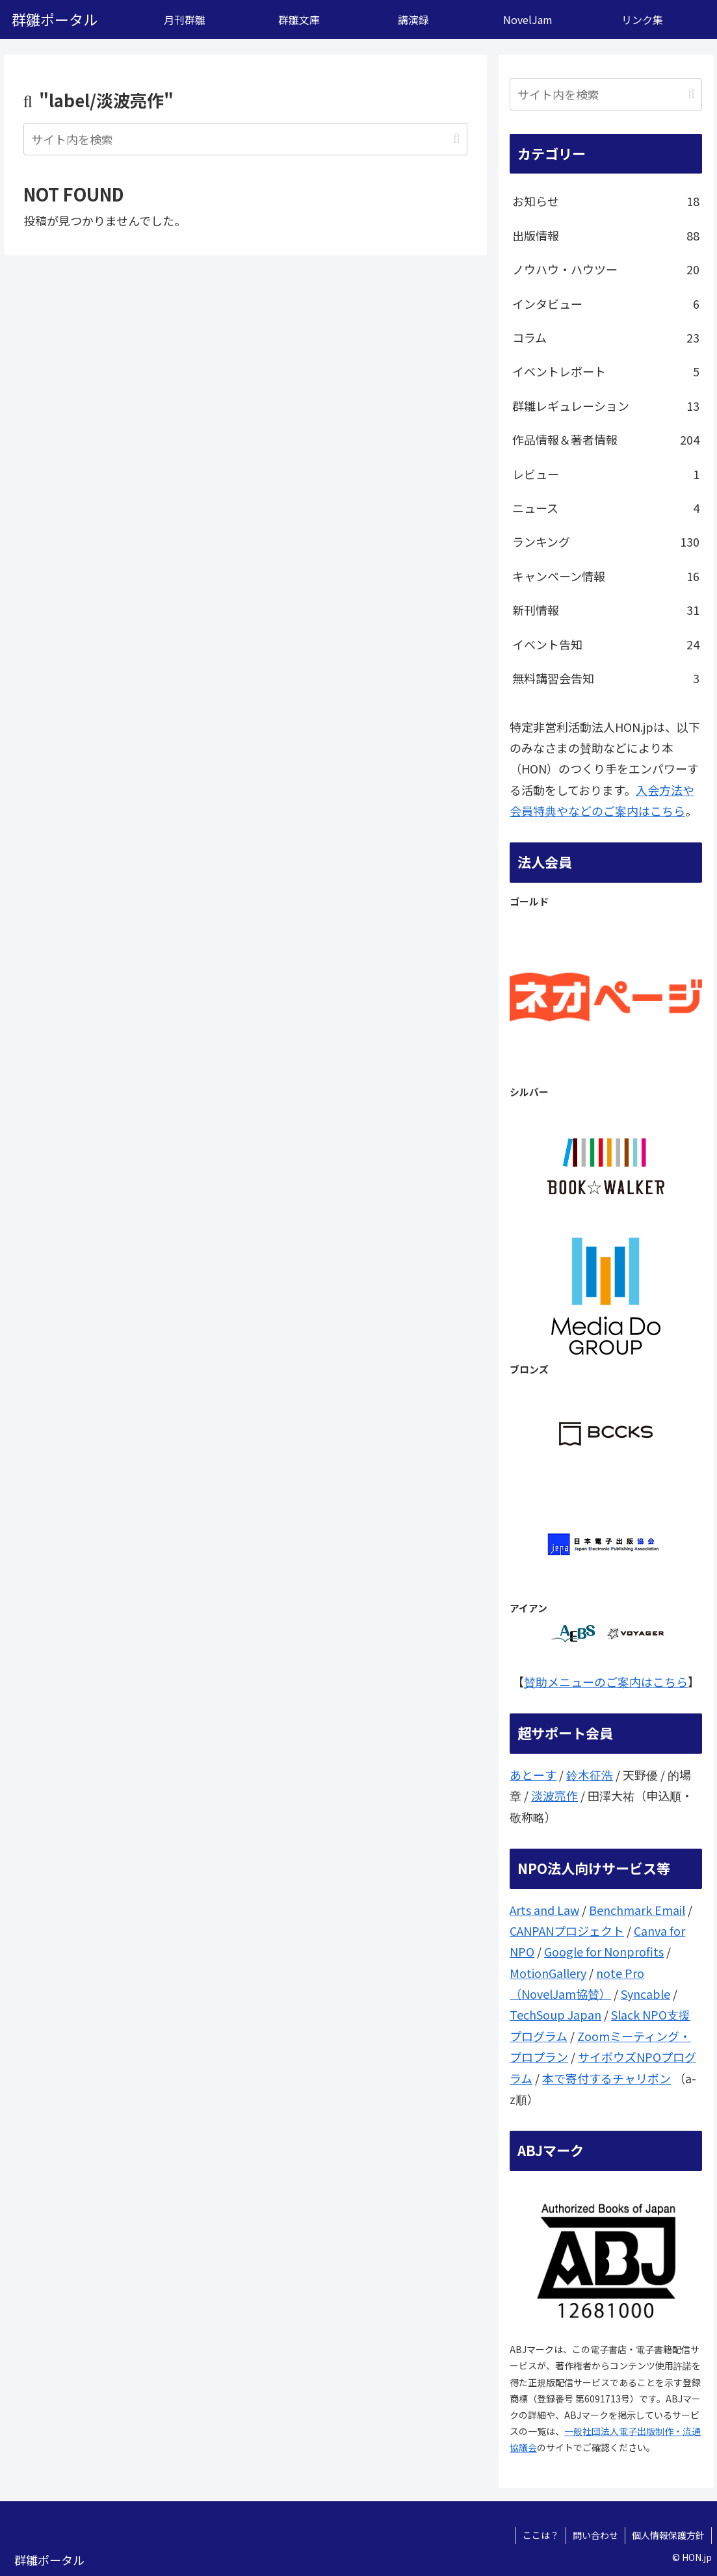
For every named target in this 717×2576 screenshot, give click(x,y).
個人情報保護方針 (668, 2535)
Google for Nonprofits (604, 1951)
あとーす (533, 1774)
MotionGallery (548, 1972)
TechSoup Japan (555, 2014)
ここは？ (541, 2535)
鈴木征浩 (589, 1774)
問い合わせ (595, 2535)
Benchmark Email (637, 1909)
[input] (245, 139)
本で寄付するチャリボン (606, 2078)
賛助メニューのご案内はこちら (606, 1681)
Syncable (645, 1993)
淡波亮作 (554, 1795)
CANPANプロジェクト (567, 1930)
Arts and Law (544, 1909)
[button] (456, 138)
